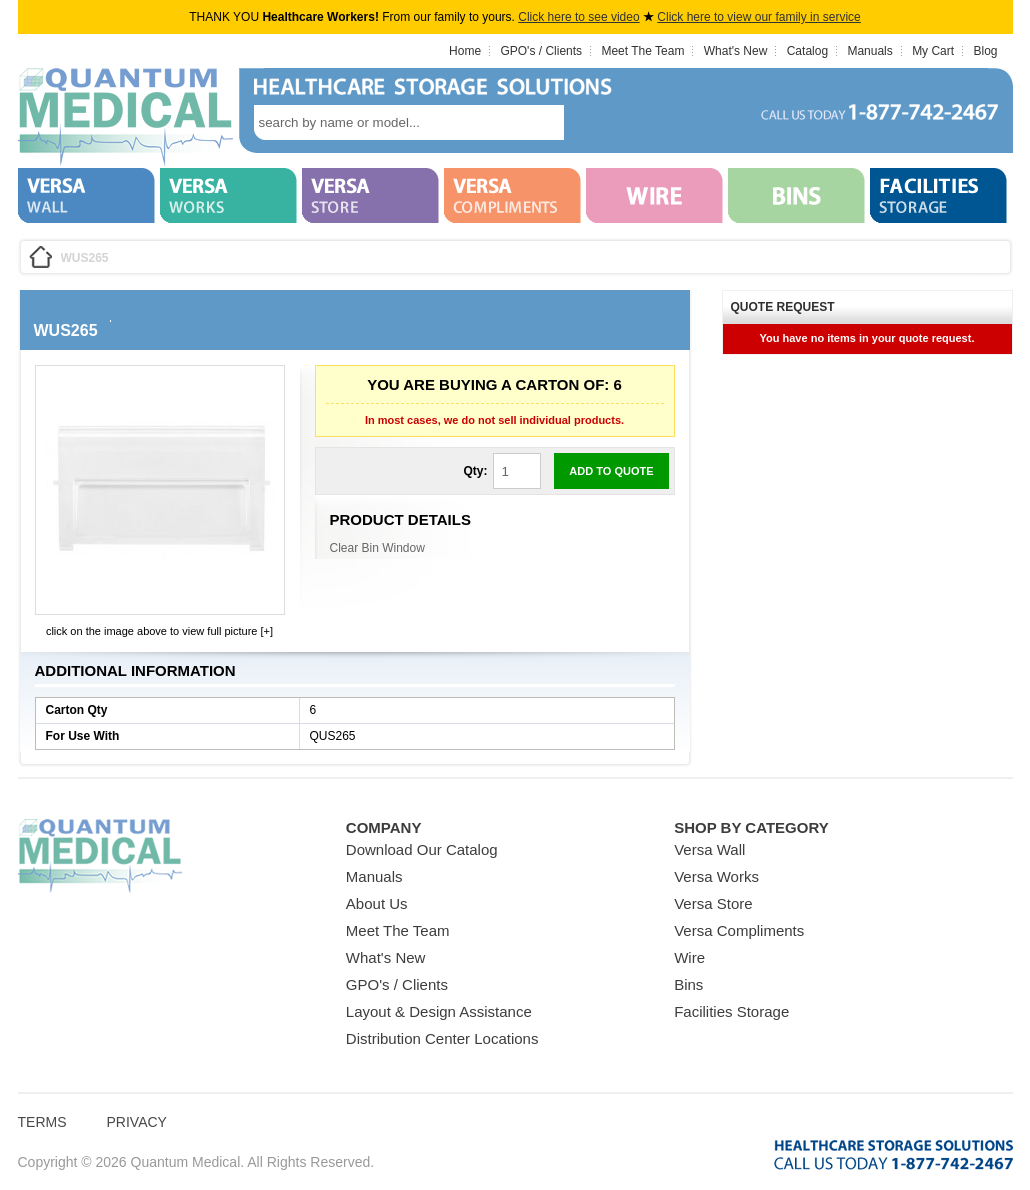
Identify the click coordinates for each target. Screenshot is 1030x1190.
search (594, 122)
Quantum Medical (100, 856)
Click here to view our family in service (758, 17)
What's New (736, 51)
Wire (689, 957)
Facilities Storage (731, 1011)
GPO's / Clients (541, 51)
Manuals (869, 51)
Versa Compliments (739, 930)
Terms (42, 1122)
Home (465, 51)
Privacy (137, 1122)
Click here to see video (578, 17)
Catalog (807, 51)
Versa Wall (709, 849)
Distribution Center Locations (442, 1038)
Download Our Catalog (422, 849)
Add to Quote (611, 471)
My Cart (933, 51)
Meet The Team (642, 51)
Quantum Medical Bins (125, 118)
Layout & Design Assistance (439, 1011)
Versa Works (716, 876)
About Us (377, 903)
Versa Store (713, 903)
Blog (985, 51)
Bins (688, 984)
